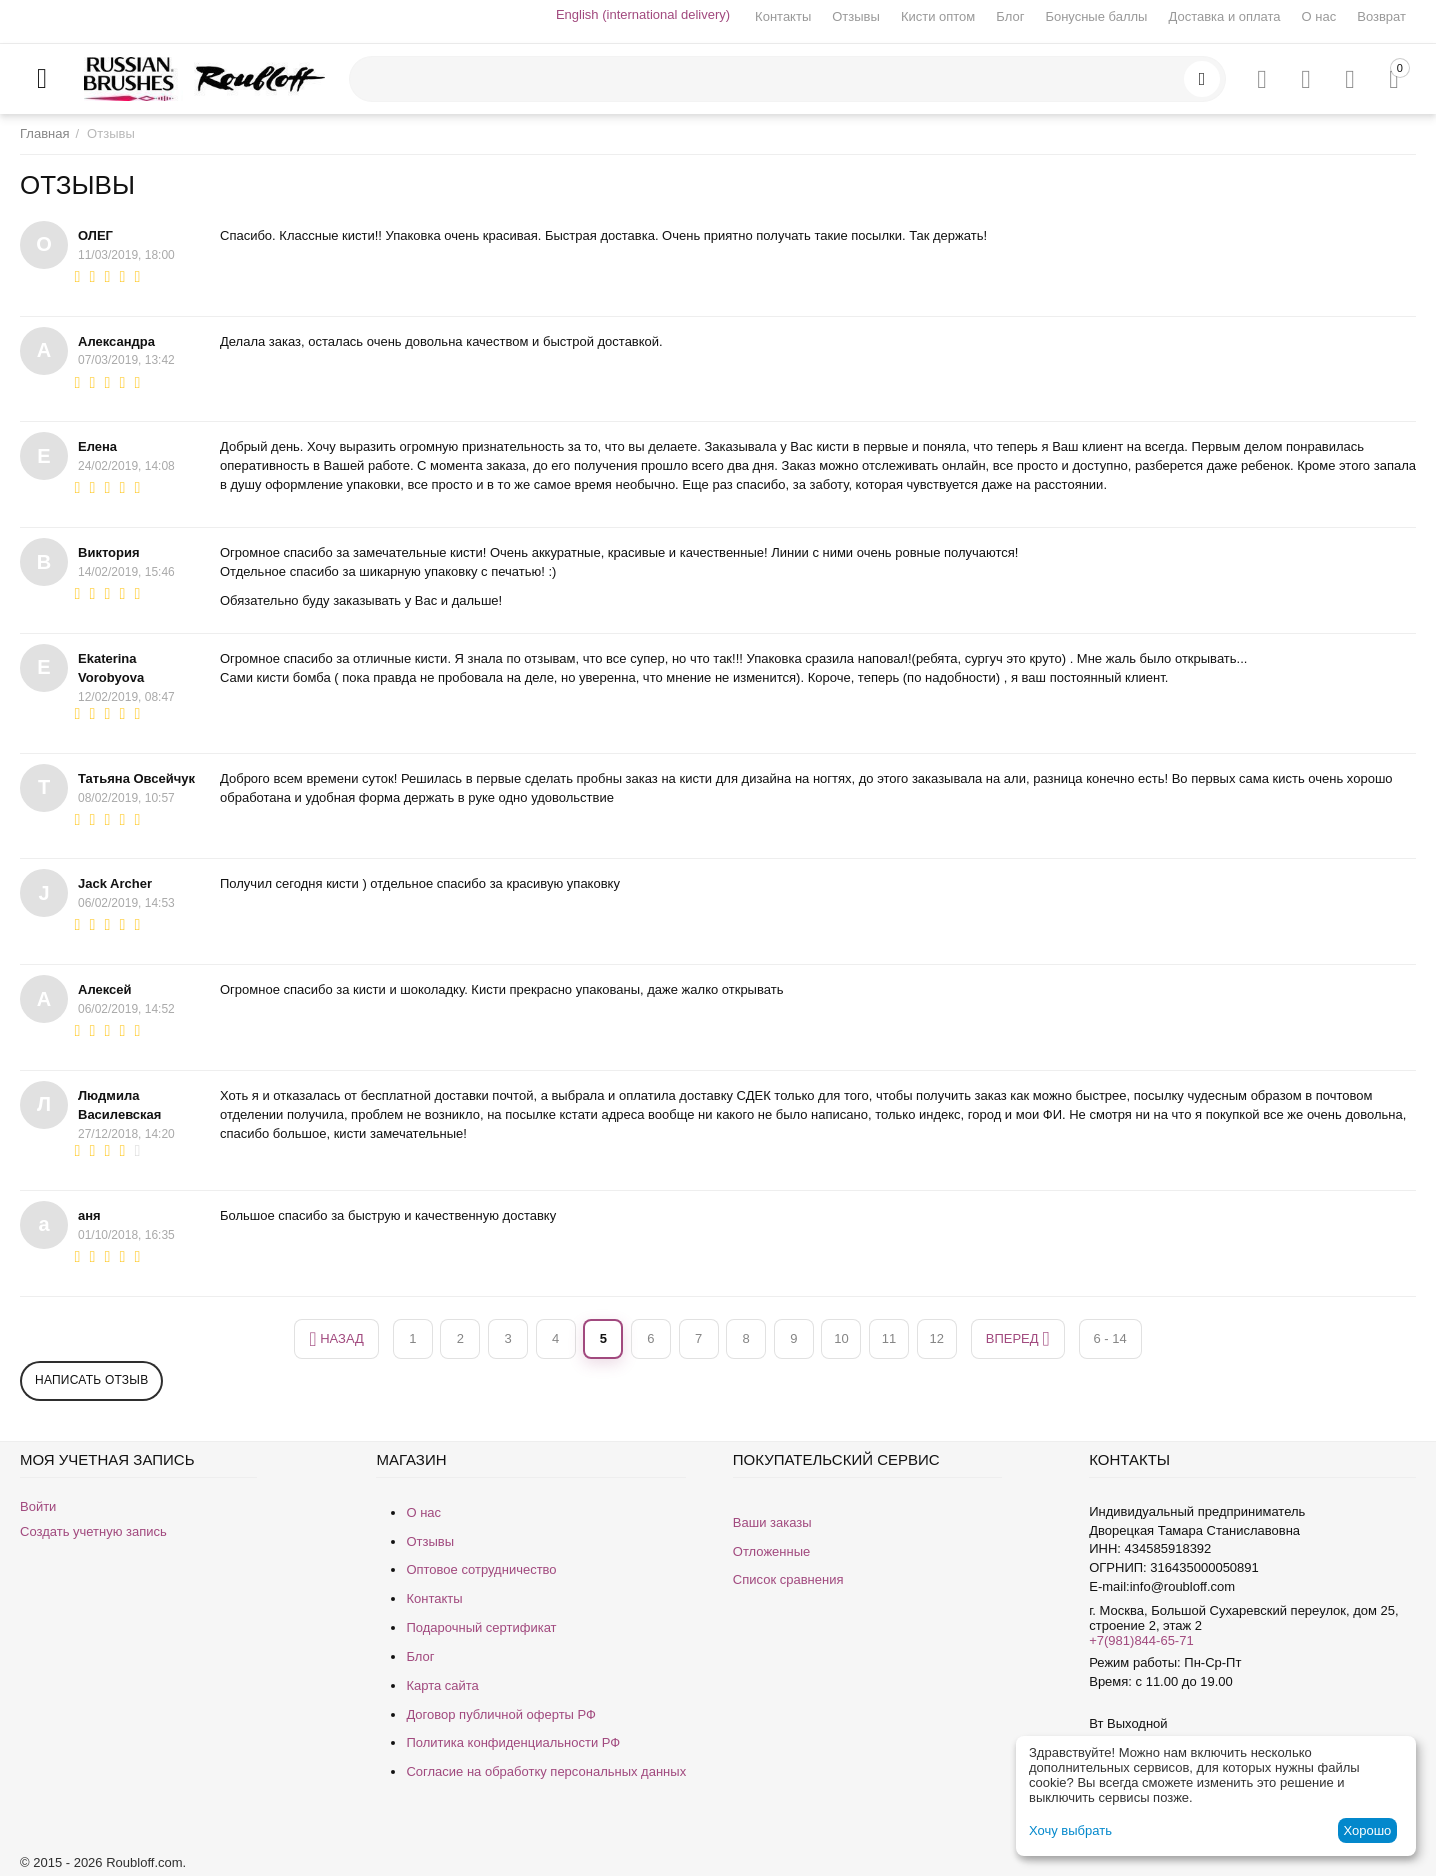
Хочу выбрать (1070, 1830)
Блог (1010, 16)
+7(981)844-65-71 (1141, 1640)
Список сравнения (788, 1579)
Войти (38, 1506)
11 (889, 1338)
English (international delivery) (643, 14)
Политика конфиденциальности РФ (513, 1742)
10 (841, 1338)
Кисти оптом (938, 16)
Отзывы (856, 16)
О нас (1319, 16)
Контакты (783, 16)
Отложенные (771, 1551)
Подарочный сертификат (481, 1627)
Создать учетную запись (93, 1531)
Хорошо (1367, 1830)
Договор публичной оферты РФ (501, 1714)
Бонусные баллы (1096, 16)
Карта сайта (442, 1685)
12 (936, 1338)
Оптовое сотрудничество (481, 1569)
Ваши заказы (772, 1522)
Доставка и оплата (1224, 16)
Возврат (1381, 16)
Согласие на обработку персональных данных (546, 1771)
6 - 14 (1110, 1338)
